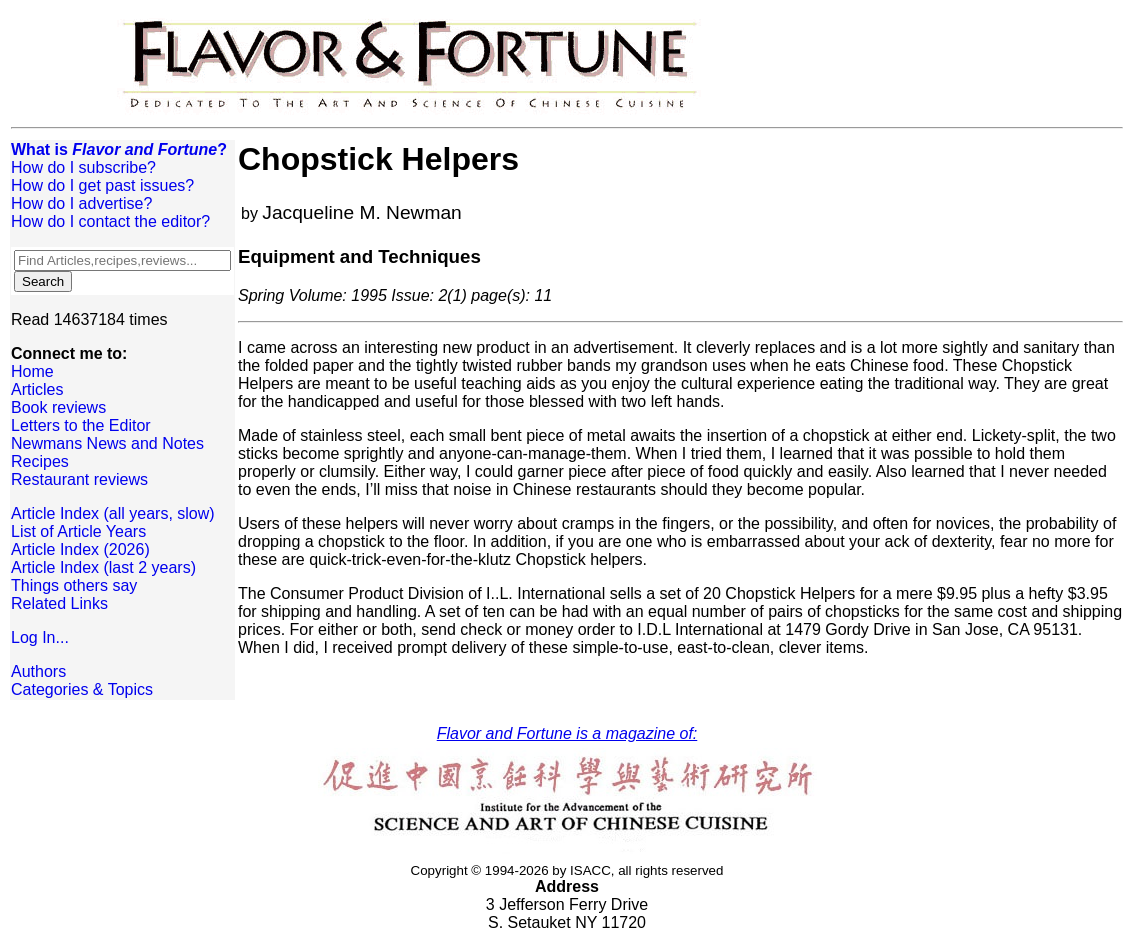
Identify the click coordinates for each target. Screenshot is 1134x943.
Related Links (59, 603)
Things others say (74, 585)
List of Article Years (78, 531)
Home (32, 371)
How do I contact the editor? (110, 221)
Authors (38, 671)
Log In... (40, 637)
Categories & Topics (82, 689)
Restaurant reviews (79, 479)
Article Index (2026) (80, 549)
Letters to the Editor (81, 425)
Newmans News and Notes (107, 443)
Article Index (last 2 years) (103, 567)
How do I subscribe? (83, 167)
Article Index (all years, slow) (113, 513)
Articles (37, 389)
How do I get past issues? (102, 185)
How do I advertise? (81, 203)
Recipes (40, 461)
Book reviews (58, 407)
